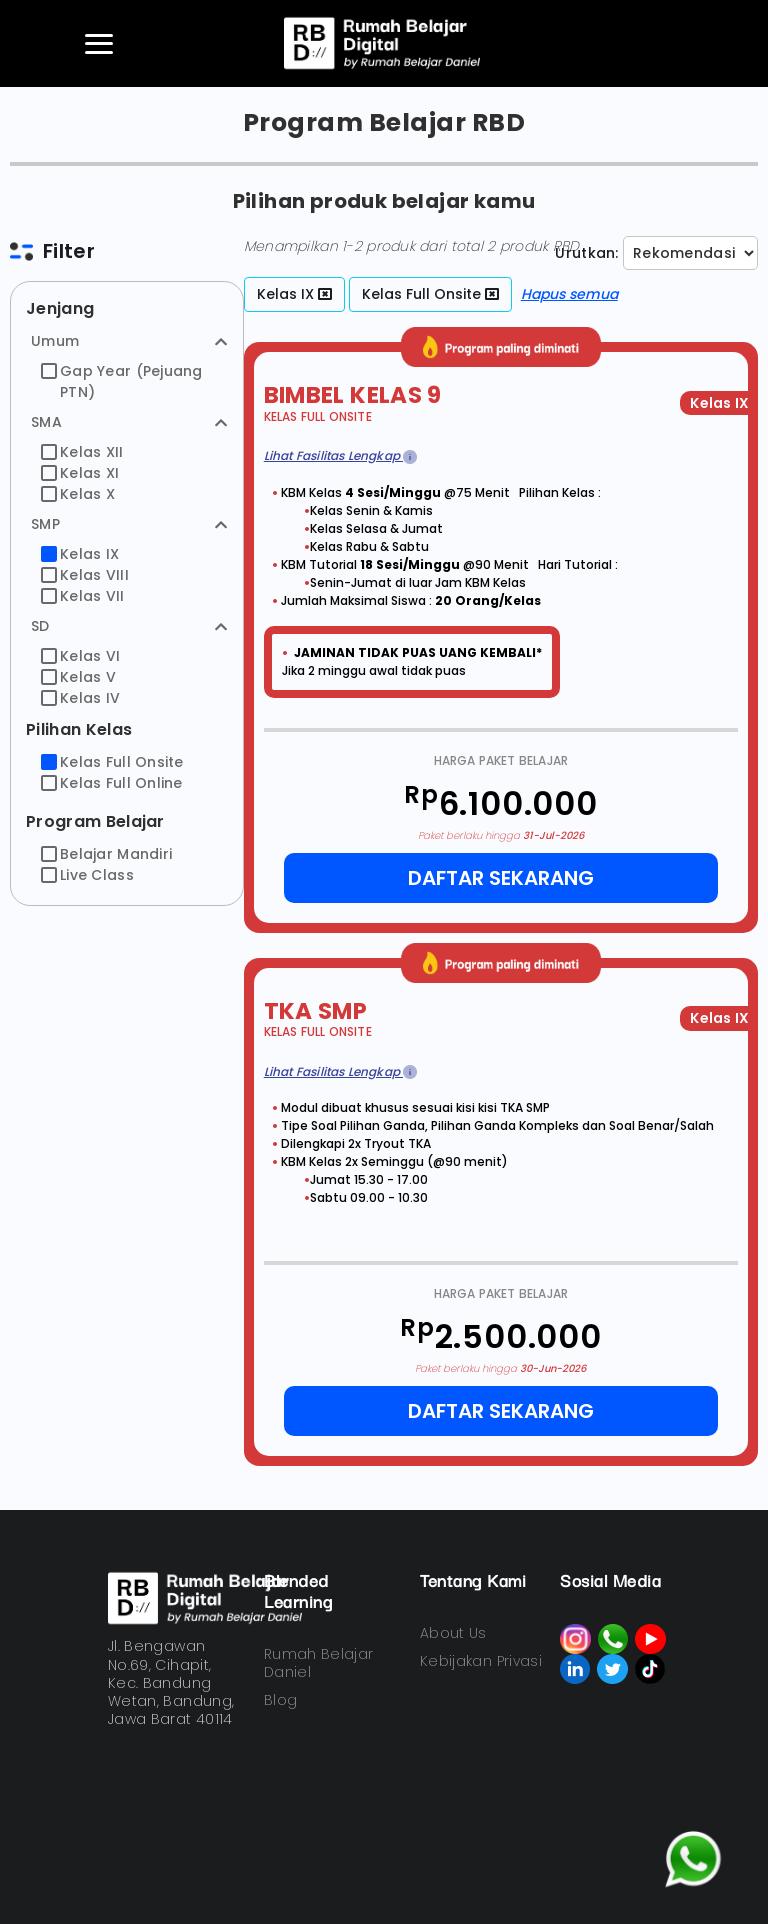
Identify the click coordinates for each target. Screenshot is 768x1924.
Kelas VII (83, 596)
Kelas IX (80, 554)
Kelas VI (80, 656)
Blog (280, 1700)
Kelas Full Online (112, 783)
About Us (453, 1633)
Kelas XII (82, 452)
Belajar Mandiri (106, 854)
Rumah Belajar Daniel (319, 1663)
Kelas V (78, 677)
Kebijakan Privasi (481, 1661)
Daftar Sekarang (501, 878)
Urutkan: (586, 253)
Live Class (87, 875)
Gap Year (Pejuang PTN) (122, 381)
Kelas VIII (85, 575)
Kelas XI (80, 473)
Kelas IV (80, 698)
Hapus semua (569, 294)
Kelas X (78, 494)
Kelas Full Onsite (112, 762)
